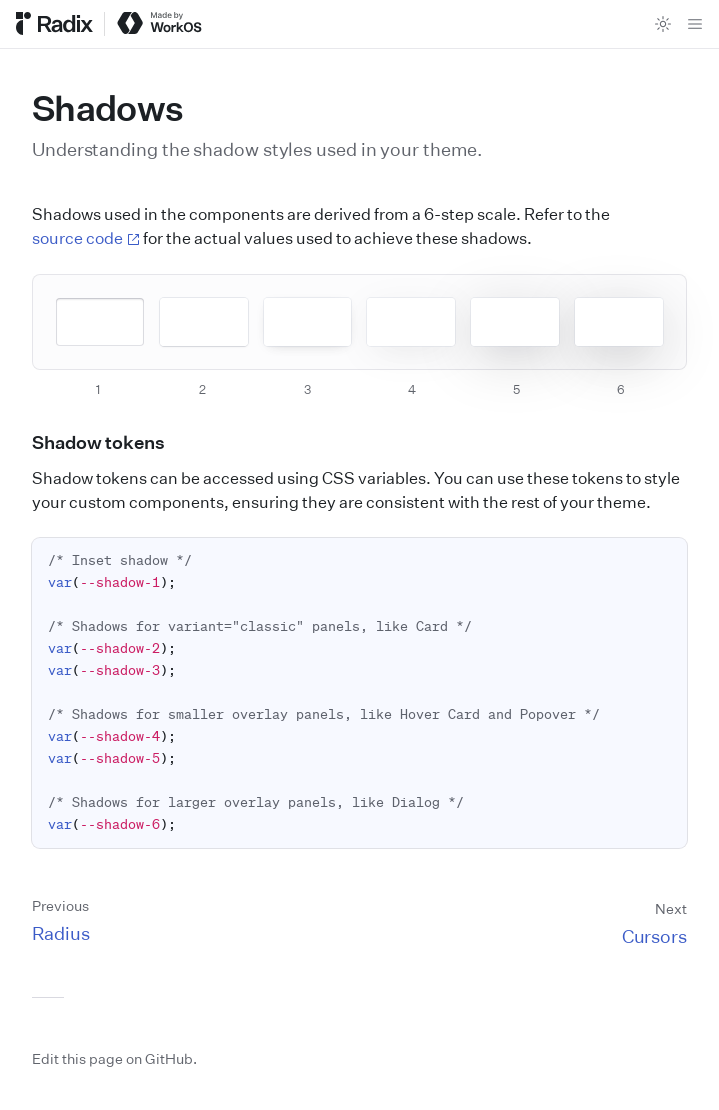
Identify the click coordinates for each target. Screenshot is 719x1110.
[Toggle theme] (663, 24)
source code (86, 238)
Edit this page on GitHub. (114, 1058)
